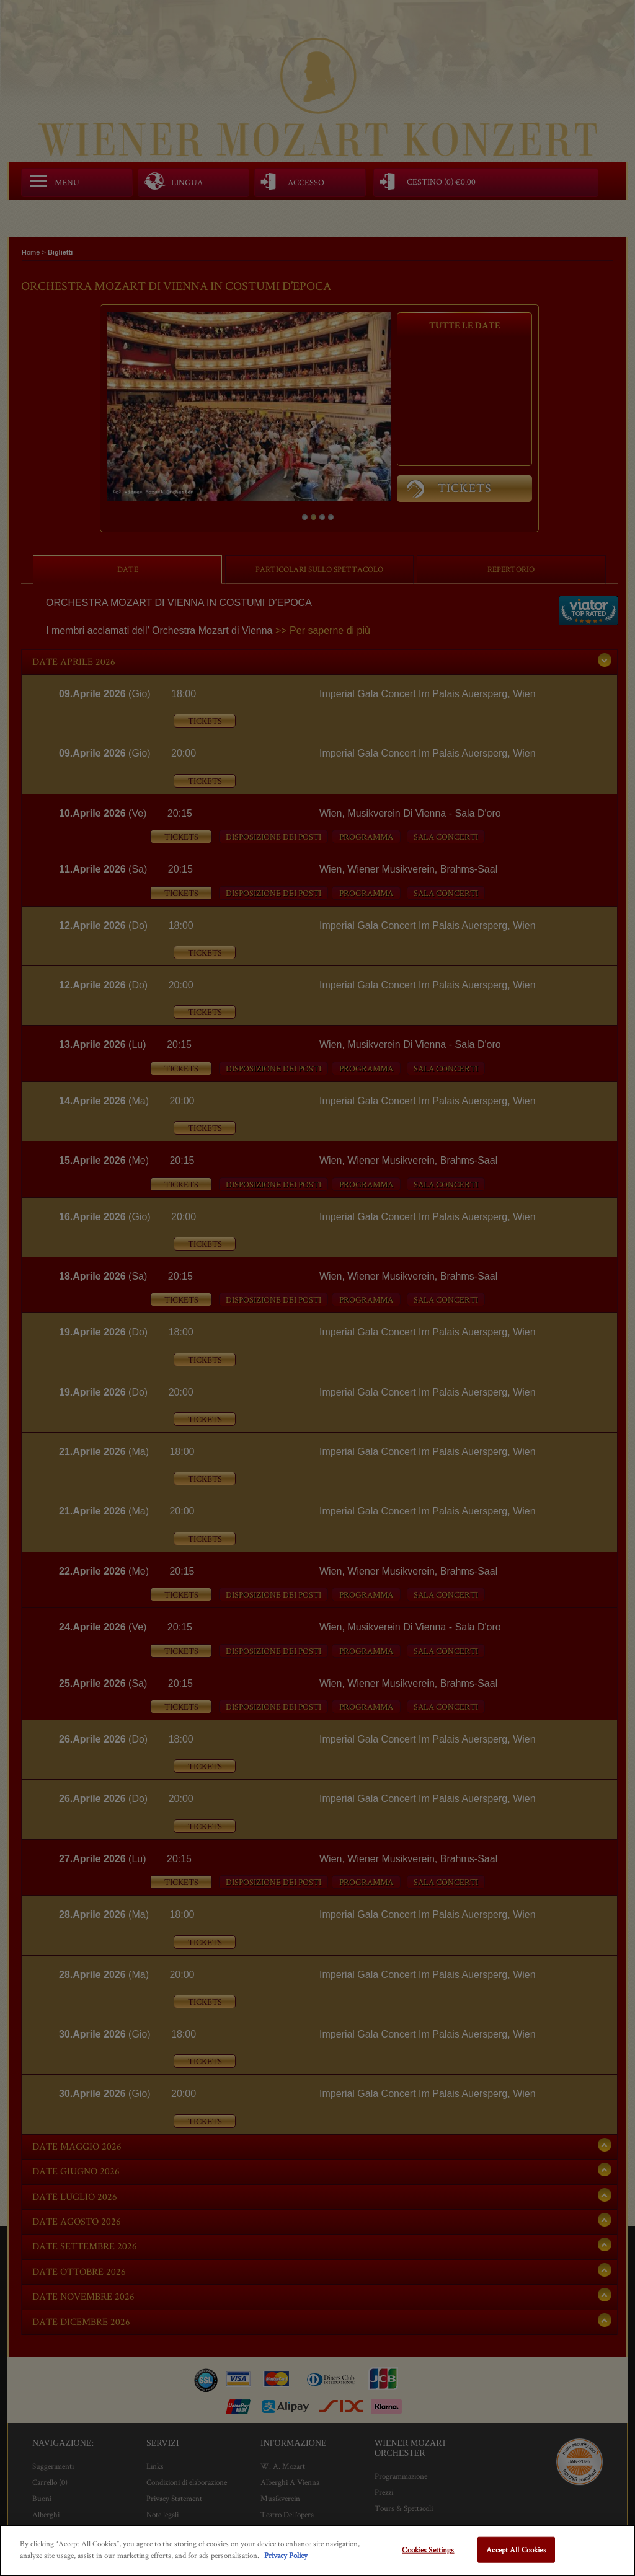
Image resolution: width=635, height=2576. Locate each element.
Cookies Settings (428, 2549)
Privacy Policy (286, 2555)
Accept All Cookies (516, 2549)
